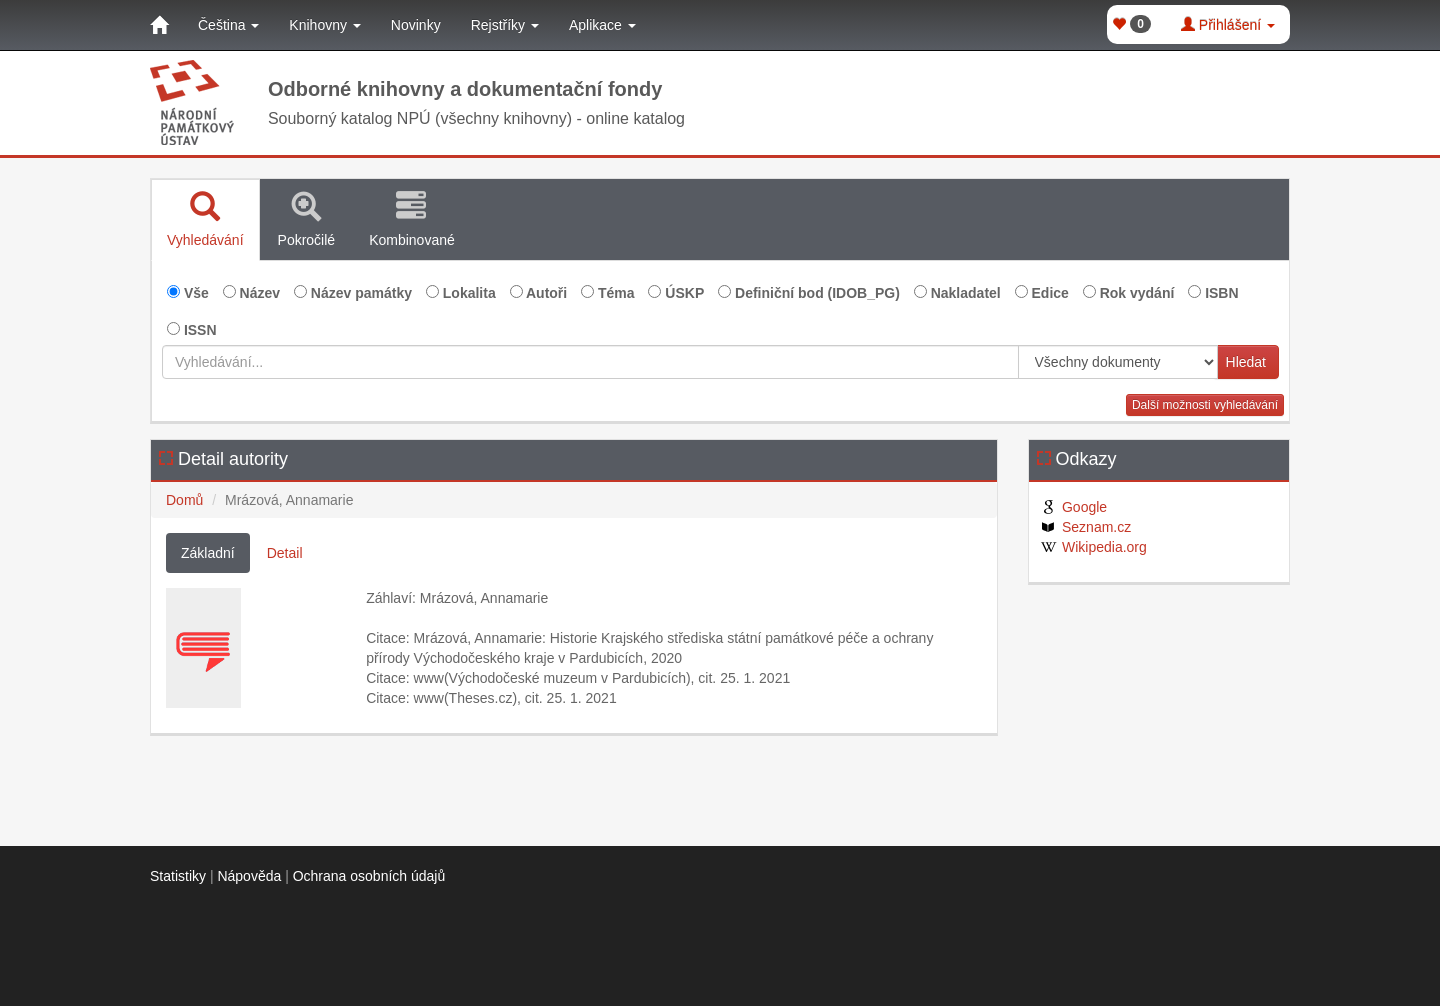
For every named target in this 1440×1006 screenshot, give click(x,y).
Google (1073, 507)
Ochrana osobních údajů (369, 876)
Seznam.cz (1085, 527)
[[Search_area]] (1118, 362)
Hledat (1246, 362)
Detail (285, 553)
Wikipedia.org (1093, 547)
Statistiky (178, 876)
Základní (208, 553)
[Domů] (159, 25)
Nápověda (249, 876)
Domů (184, 500)
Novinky (416, 25)
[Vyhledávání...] (590, 362)
